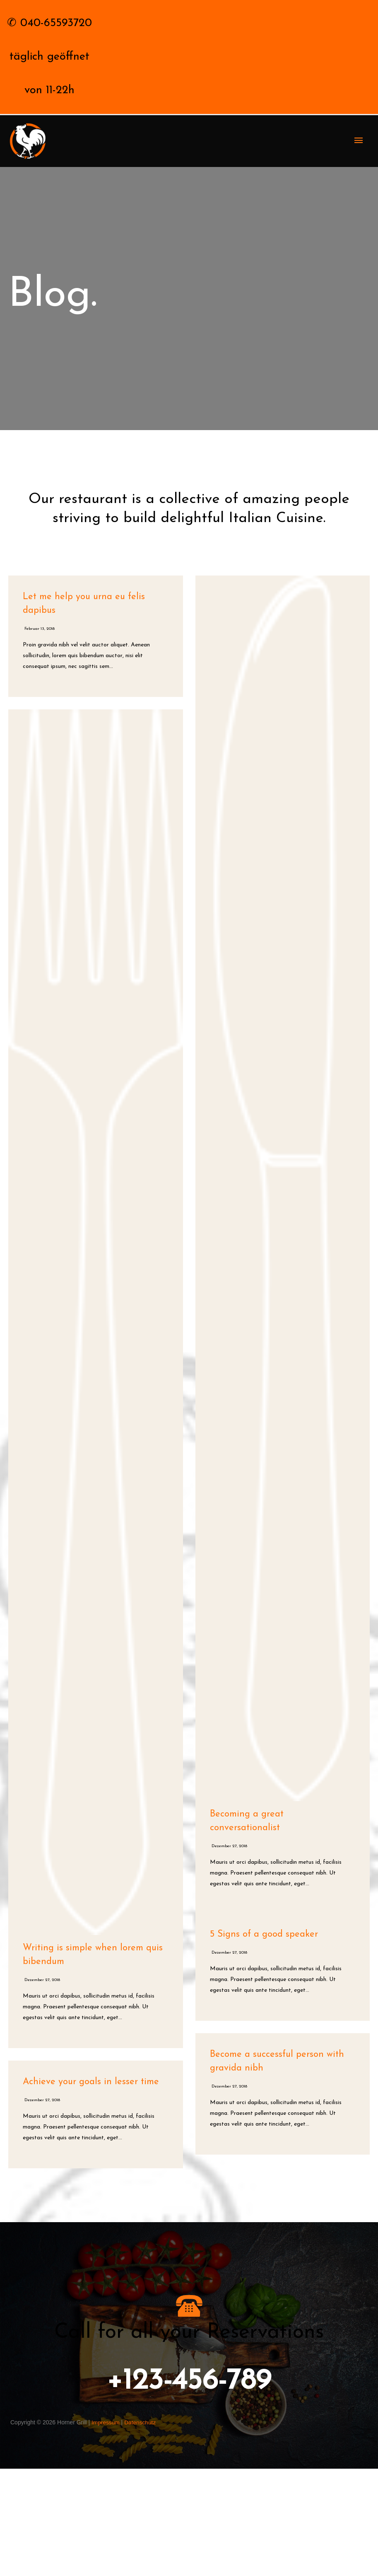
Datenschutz (141, 2529)
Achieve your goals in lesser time (91, 2189)
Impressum (105, 2529)
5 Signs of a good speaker (264, 2041)
